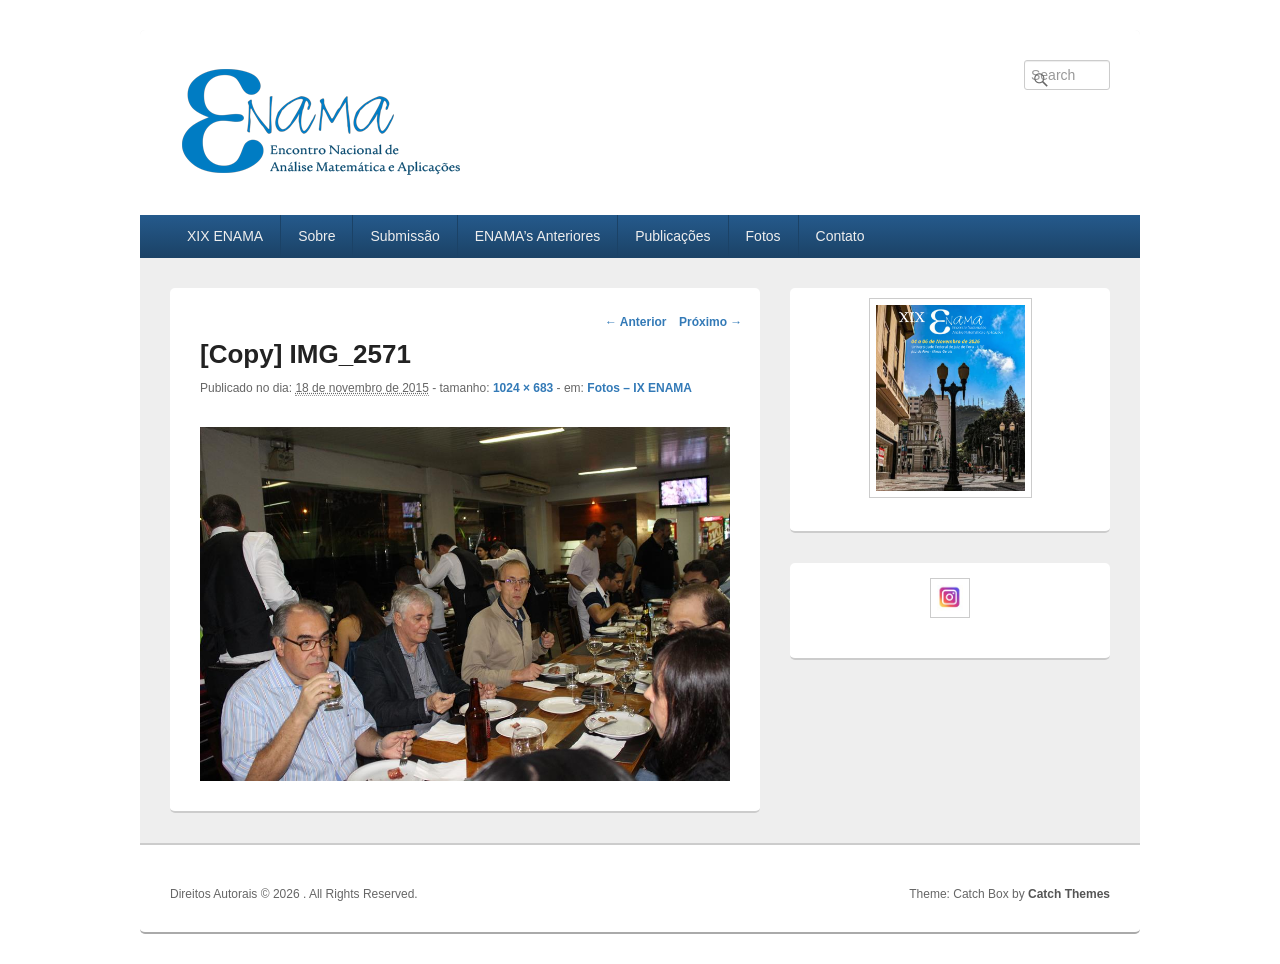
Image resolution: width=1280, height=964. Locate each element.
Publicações (673, 236)
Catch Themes (1069, 894)
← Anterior (636, 322)
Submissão (404, 236)
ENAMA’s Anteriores (538, 236)
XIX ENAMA (225, 236)
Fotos (763, 236)
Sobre (316, 236)
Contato (840, 236)
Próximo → (710, 322)
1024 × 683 (523, 388)
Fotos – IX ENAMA (639, 388)
